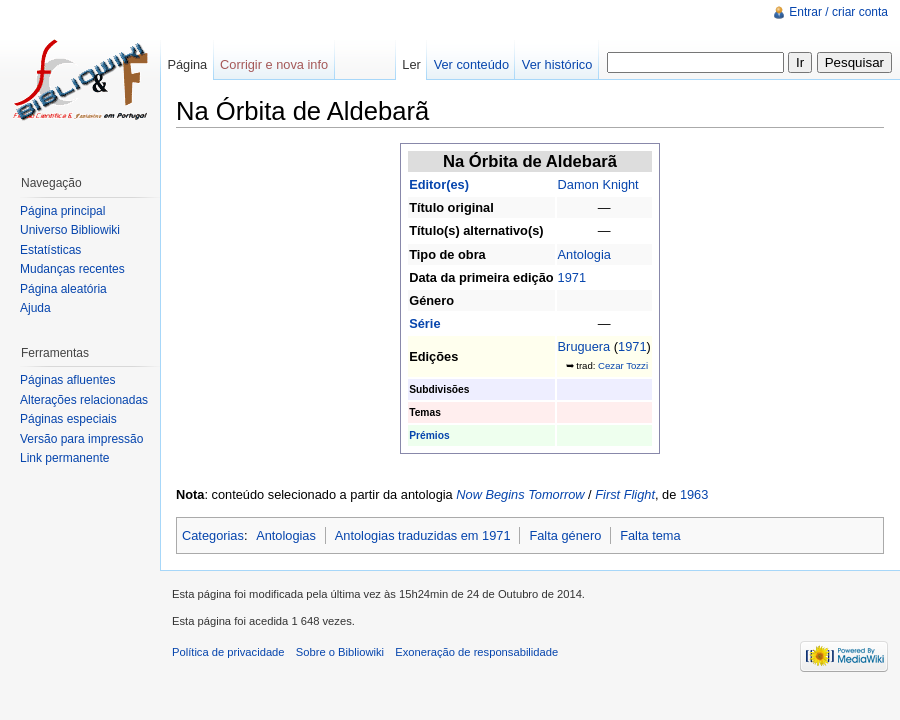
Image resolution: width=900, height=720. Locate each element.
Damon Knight (598, 184)
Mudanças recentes (72, 269)
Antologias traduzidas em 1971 (423, 535)
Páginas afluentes (67, 380)
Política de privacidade (228, 652)
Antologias (286, 535)
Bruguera (584, 346)
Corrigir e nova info (274, 64)
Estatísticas (50, 250)
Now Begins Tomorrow (520, 494)
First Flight (625, 494)
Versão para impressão (81, 439)
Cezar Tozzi (623, 365)
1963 (694, 494)
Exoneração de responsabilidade (476, 652)
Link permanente (64, 458)
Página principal (62, 211)
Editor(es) (439, 184)
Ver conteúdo (471, 64)
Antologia (584, 254)
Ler (411, 64)
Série (424, 323)
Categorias (213, 535)
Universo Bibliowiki (70, 230)
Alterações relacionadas (84, 400)
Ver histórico (557, 64)
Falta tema (650, 535)
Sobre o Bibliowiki (340, 652)
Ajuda (35, 308)
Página (187, 64)
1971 (572, 277)
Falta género (565, 535)
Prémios (429, 435)
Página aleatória (63, 289)
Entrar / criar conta (838, 12)
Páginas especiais (68, 419)
